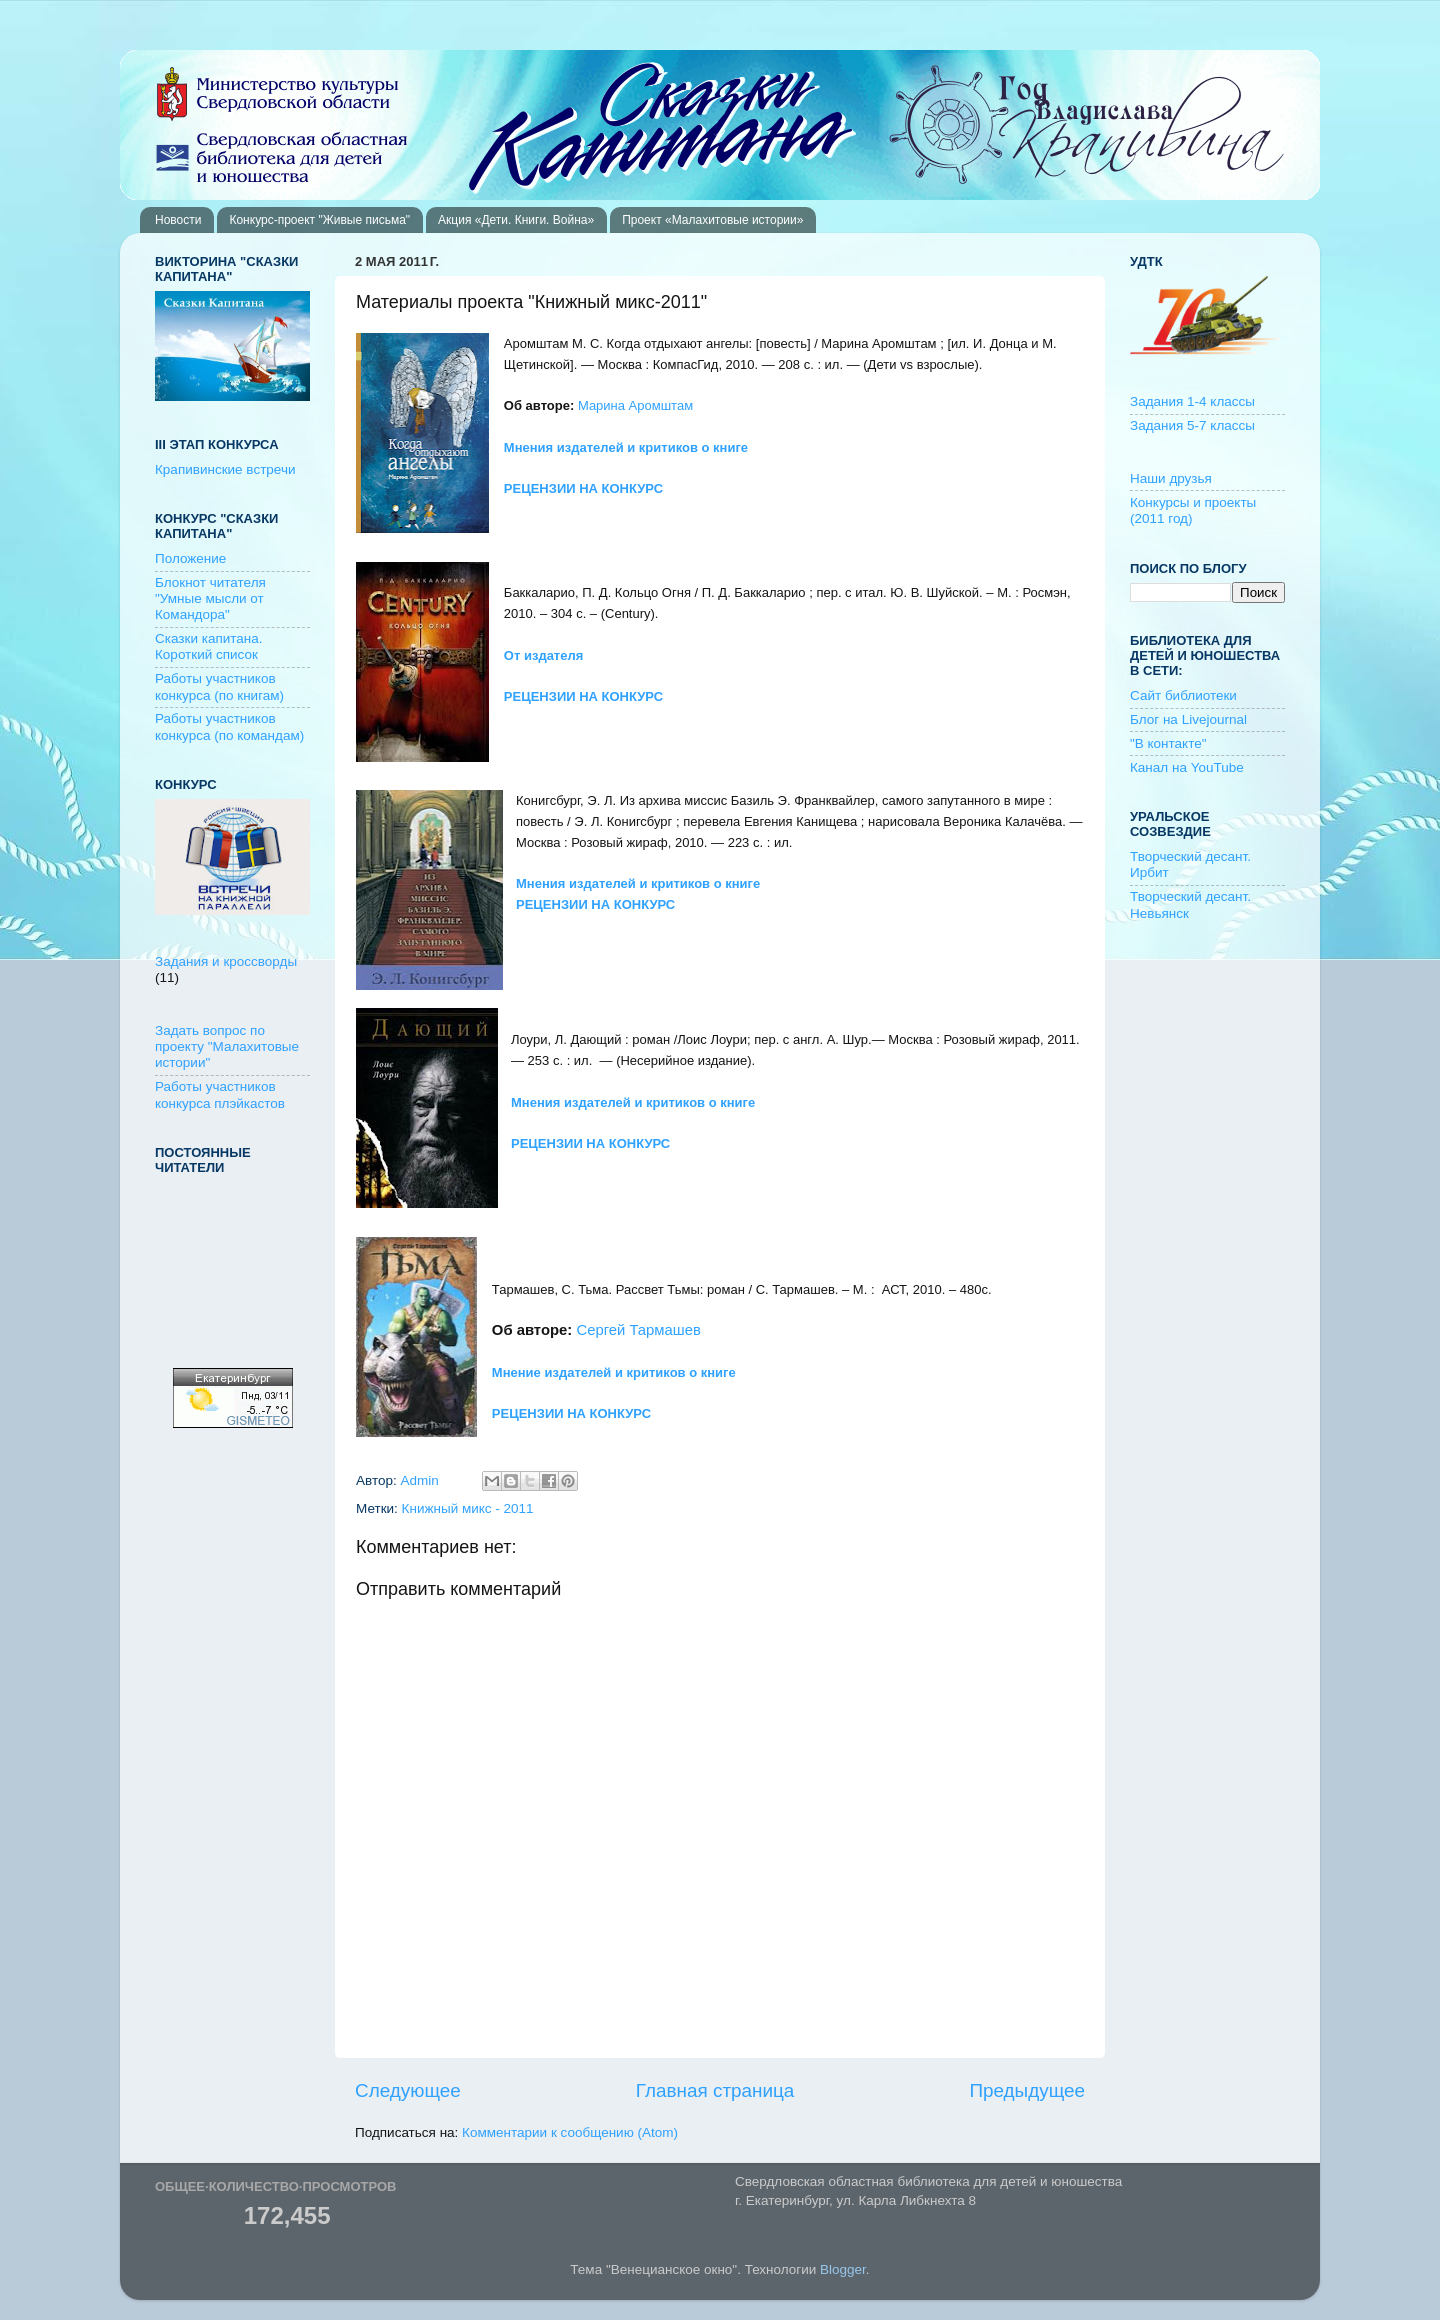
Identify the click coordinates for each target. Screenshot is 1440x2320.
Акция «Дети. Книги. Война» (516, 220)
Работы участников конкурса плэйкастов (220, 1094)
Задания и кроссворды (226, 961)
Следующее (408, 2090)
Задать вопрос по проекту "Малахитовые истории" (227, 1046)
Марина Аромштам (635, 405)
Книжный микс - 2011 (468, 1508)
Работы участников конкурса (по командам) (229, 726)
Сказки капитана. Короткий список (209, 646)
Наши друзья (1171, 478)
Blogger (843, 2269)
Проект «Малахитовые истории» (712, 220)
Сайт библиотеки (1183, 695)
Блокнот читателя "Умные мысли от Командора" (210, 598)
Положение (190, 558)
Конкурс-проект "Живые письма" (319, 220)
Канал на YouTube (1187, 767)
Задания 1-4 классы (1192, 401)
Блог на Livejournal (1188, 719)
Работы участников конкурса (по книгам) (219, 686)
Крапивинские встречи (225, 469)
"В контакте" (1168, 743)
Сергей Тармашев (638, 1330)
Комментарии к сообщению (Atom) (570, 2132)
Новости (178, 220)
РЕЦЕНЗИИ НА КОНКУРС (590, 1143)
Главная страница (715, 2090)
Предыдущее (1027, 2090)
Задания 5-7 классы (1192, 425)
